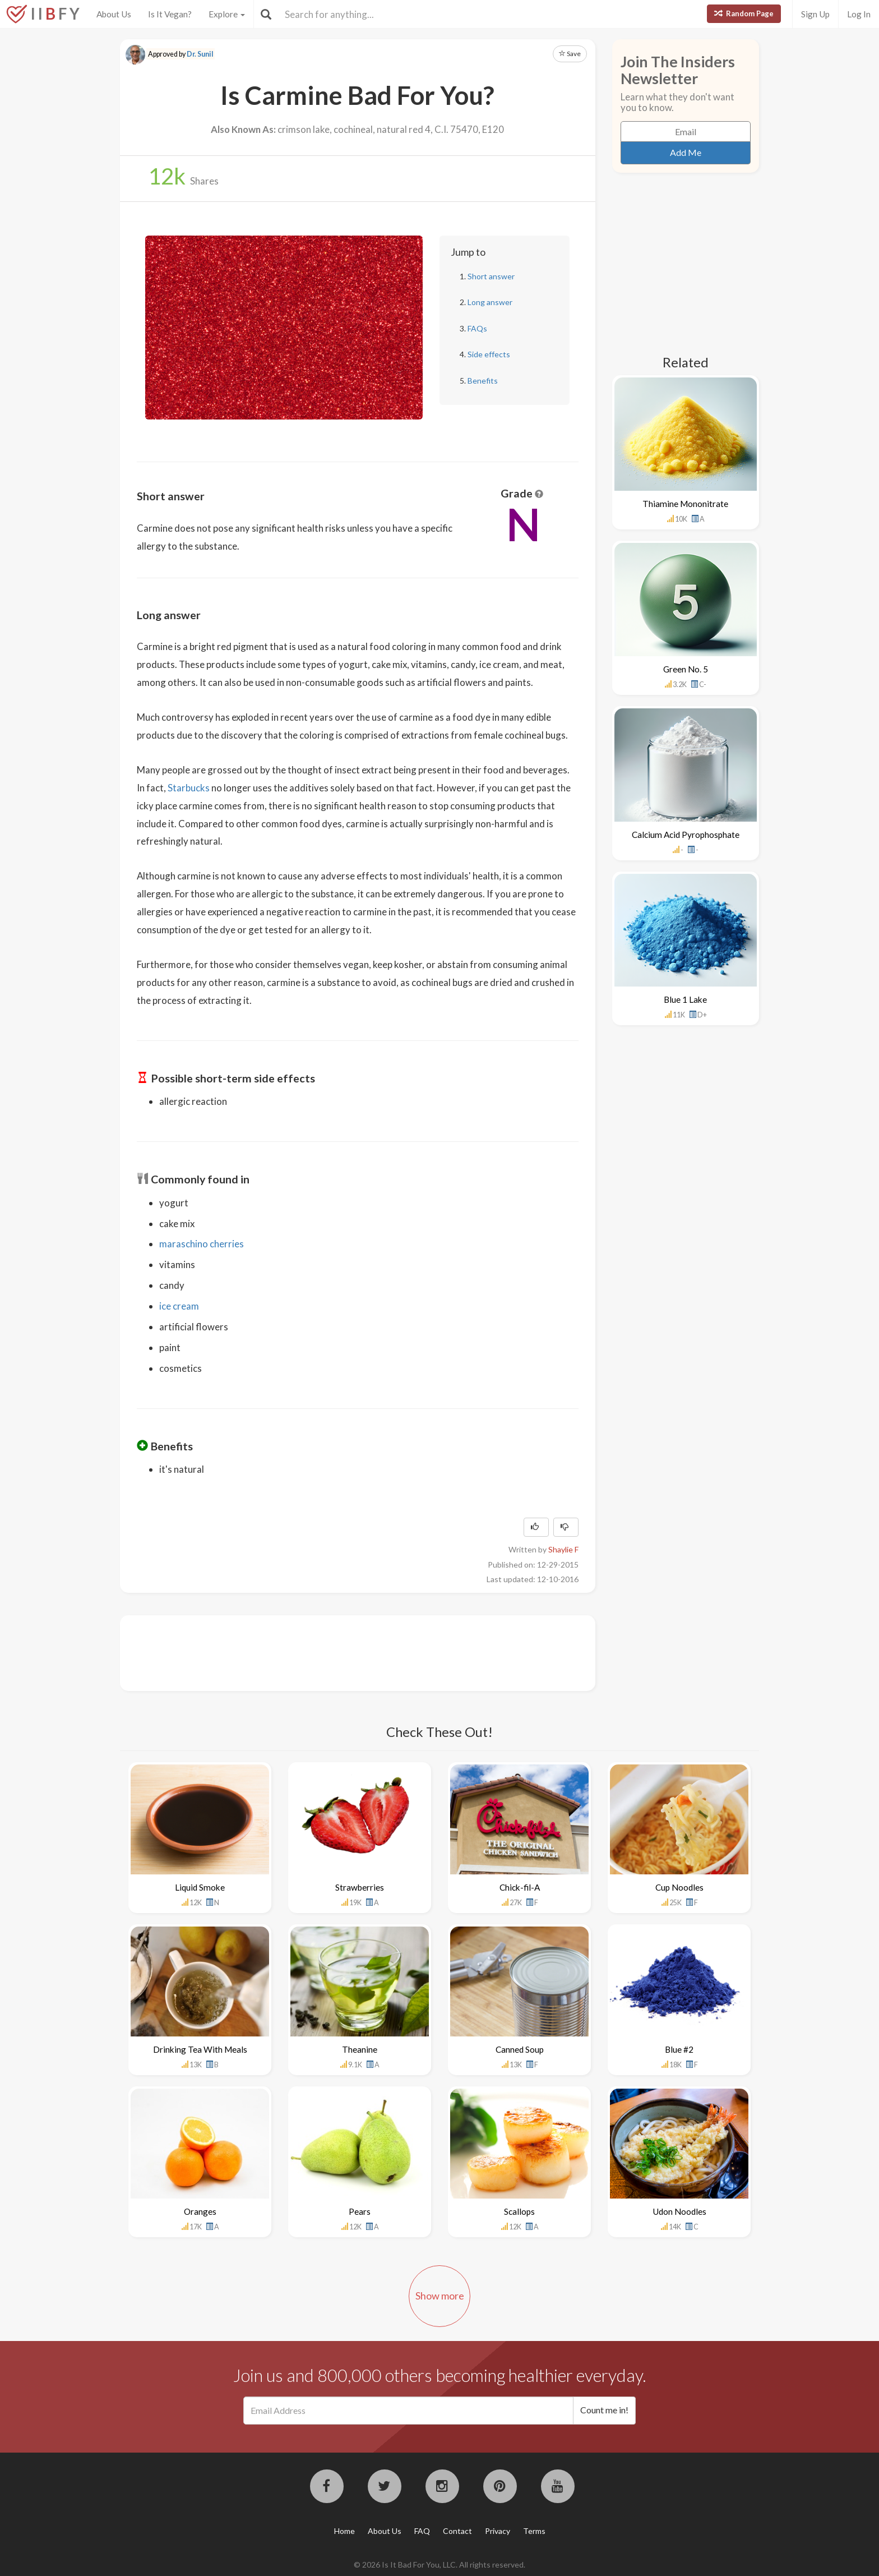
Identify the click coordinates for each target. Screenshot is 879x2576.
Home (344, 2531)
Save (570, 53)
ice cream (179, 1306)
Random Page (744, 13)
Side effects (489, 354)
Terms (534, 2531)
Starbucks (189, 788)
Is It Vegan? (170, 14)
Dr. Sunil (200, 54)
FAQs (477, 328)
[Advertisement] (341, 1651)
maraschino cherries (201, 1244)
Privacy (497, 2531)
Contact (457, 2531)
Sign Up (815, 14)
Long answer (490, 302)
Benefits (483, 380)
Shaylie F (563, 1549)
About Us (113, 14)
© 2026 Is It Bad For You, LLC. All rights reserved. (439, 2564)
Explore (227, 14)
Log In (859, 14)
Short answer (491, 276)
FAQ (422, 2531)
